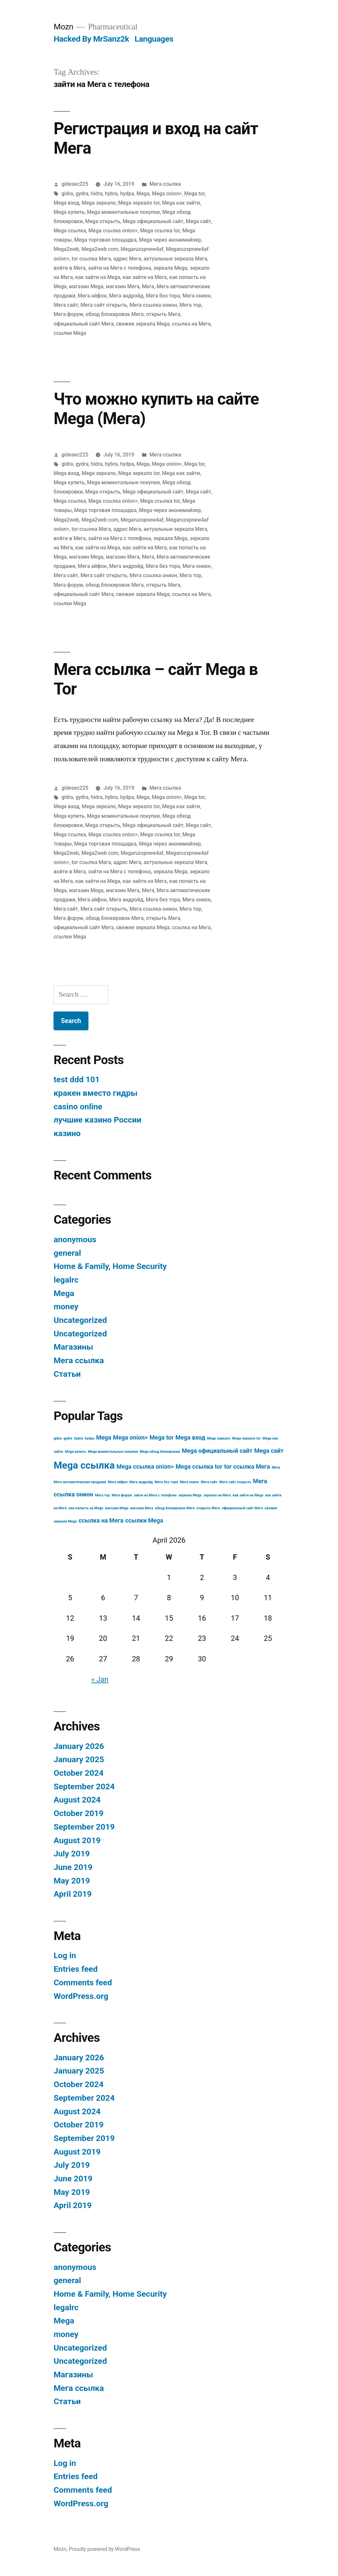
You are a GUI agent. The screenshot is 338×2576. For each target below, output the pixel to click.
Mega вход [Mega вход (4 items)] (190, 1437)
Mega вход (66, 203)
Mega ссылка (69, 230)
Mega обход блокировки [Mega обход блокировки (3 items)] (160, 1451)
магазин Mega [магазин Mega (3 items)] (116, 1508)
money (65, 1306)
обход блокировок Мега (114, 314)
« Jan (99, 1679)
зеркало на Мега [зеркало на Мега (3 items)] (217, 1495)
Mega (143, 193)
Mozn (63, 26)
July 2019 (71, 1853)
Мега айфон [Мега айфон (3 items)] (117, 1482)
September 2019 (84, 1827)
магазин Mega (86, 286)
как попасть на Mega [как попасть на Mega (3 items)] (86, 1508)
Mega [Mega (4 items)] (103, 1437)
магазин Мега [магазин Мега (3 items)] (141, 1508)
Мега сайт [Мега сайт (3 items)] (209, 1482)
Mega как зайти (181, 203)
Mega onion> (167, 193)
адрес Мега (127, 259)
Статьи (67, 1374)
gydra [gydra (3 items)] (67, 1438)
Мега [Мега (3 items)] (276, 1467)
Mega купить (68, 212)
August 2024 (76, 1799)
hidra (96, 193)
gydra (82, 193)
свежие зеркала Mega (143, 324)
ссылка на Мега (191, 324)
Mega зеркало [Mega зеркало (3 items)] (218, 1438)
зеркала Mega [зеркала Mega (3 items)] (189, 1495)
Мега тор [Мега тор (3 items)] (102, 1495)
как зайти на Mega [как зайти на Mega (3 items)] (248, 1495)
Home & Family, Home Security (110, 1266)
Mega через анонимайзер (170, 240)
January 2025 (78, 1759)
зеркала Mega (170, 268)
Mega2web (66, 249)
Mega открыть (102, 221)
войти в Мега (69, 268)
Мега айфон (92, 296)
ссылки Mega (69, 333)
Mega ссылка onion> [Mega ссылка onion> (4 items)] (145, 1466)
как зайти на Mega (97, 277)
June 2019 (72, 1867)
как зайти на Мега (144, 277)
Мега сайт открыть (104, 305)
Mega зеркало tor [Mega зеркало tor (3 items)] (246, 1438)
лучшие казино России (97, 1120)
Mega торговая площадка (105, 240)
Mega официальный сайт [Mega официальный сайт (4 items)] (217, 1450)
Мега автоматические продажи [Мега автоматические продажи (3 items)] (79, 1482)
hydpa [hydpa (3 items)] (89, 1438)
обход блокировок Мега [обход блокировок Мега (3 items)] (174, 1508)
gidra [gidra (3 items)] (57, 1438)
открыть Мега (163, 314)
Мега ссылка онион (153, 305)
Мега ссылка (165, 184)
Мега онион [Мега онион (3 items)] (189, 1482)
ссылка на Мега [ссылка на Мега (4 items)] (101, 1520)
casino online (77, 1106)
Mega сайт (198, 221)
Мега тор (190, 305)
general (67, 1253)
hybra (111, 193)
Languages (154, 39)
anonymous (74, 1239)
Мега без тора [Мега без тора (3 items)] (166, 1482)
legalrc (66, 1280)
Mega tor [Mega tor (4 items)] (162, 1437)
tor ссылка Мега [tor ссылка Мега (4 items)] (247, 1466)
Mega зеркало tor (138, 203)
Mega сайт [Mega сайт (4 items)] (269, 1450)
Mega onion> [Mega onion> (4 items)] (130, 1437)
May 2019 (71, 1880)
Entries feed (75, 1969)
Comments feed (82, 1982)
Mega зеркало (99, 203)
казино (67, 1133)
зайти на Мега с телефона (119, 268)
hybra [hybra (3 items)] (78, 1438)
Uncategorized (80, 1320)
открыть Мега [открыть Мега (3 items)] (208, 1508)
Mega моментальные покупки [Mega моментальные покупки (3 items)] (113, 1451)
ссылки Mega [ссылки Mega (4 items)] (144, 1520)
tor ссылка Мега (91, 259)
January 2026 (78, 1746)
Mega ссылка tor (160, 230)
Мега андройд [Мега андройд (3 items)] (141, 1482)
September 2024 (84, 1786)
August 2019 (76, 1840)
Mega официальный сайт (152, 221)
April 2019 (72, 1894)
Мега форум (68, 314)
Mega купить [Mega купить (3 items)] (75, 1451)
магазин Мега (123, 286)
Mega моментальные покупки (123, 212)
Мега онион (197, 296)
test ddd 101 (76, 1079)
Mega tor (194, 193)
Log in (64, 1955)
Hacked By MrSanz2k (91, 39)
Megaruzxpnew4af (142, 249)
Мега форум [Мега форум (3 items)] (122, 1495)
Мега (148, 286)
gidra (67, 193)
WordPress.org (80, 1996)
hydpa (127, 193)
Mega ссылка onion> (113, 230)
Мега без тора (163, 296)
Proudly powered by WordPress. (105, 2549)
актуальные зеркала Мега (175, 259)
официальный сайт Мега (83, 324)
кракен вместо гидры (95, 1093)
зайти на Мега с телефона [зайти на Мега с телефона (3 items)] (155, 1495)
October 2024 (78, 1773)
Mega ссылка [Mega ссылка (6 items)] (84, 1465)
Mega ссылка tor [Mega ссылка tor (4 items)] (199, 1466)
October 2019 (78, 1813)
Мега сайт (65, 305)
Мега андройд (126, 296)
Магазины (73, 1347)
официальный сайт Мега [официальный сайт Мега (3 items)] (242, 1508)
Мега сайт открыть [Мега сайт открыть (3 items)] (235, 1482)
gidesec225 (74, 184)
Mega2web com (100, 249)
